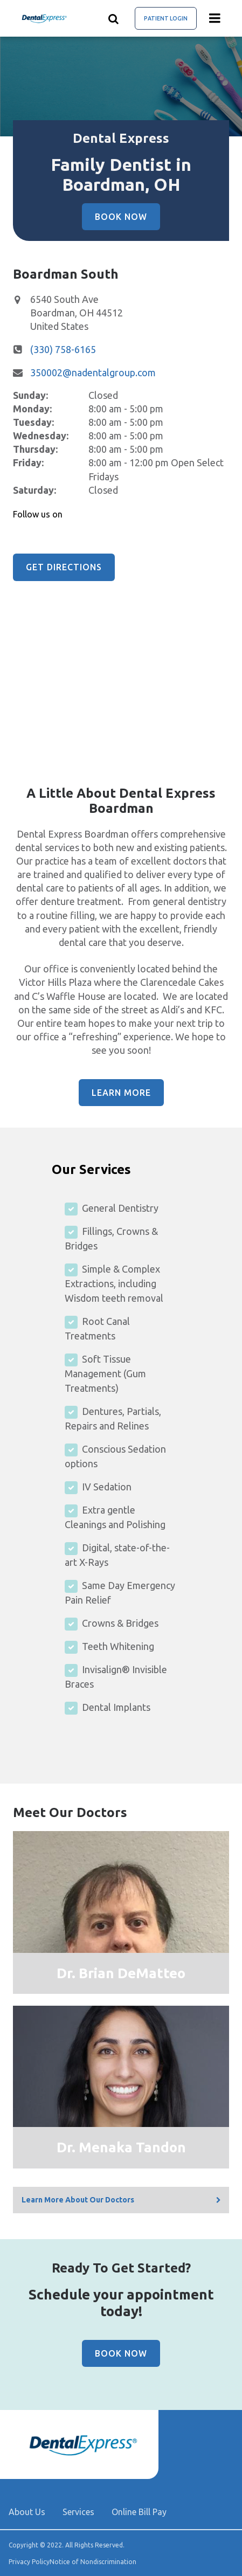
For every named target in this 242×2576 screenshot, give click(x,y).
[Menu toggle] (215, 18)
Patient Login (166, 18)
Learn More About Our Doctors (78, 2199)
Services (78, 2512)
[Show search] (113, 18)
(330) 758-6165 (63, 349)
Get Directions (64, 567)
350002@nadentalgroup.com (93, 372)
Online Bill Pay (139, 2512)
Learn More (121, 1092)
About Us (27, 2512)
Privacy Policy (29, 2562)
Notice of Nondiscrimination (93, 2562)
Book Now (121, 217)
